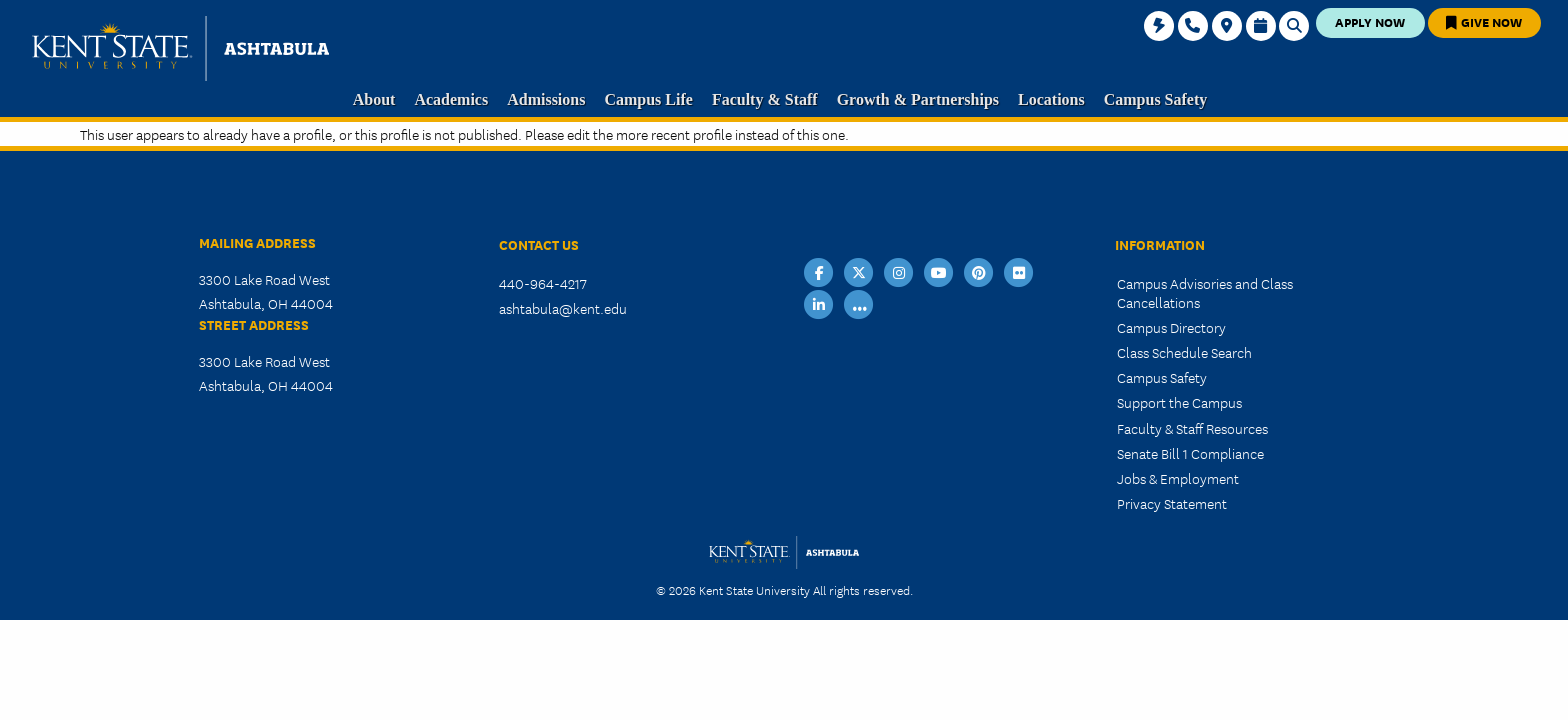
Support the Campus (1179, 402)
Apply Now (1370, 21)
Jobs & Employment (1178, 478)
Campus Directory (1171, 327)
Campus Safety (1162, 377)
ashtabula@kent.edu (563, 308)
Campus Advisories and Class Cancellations (1205, 292)
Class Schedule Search (1184, 352)
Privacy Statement (1172, 503)
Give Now (1484, 21)
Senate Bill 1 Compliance (1190, 453)
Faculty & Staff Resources (1192, 428)
